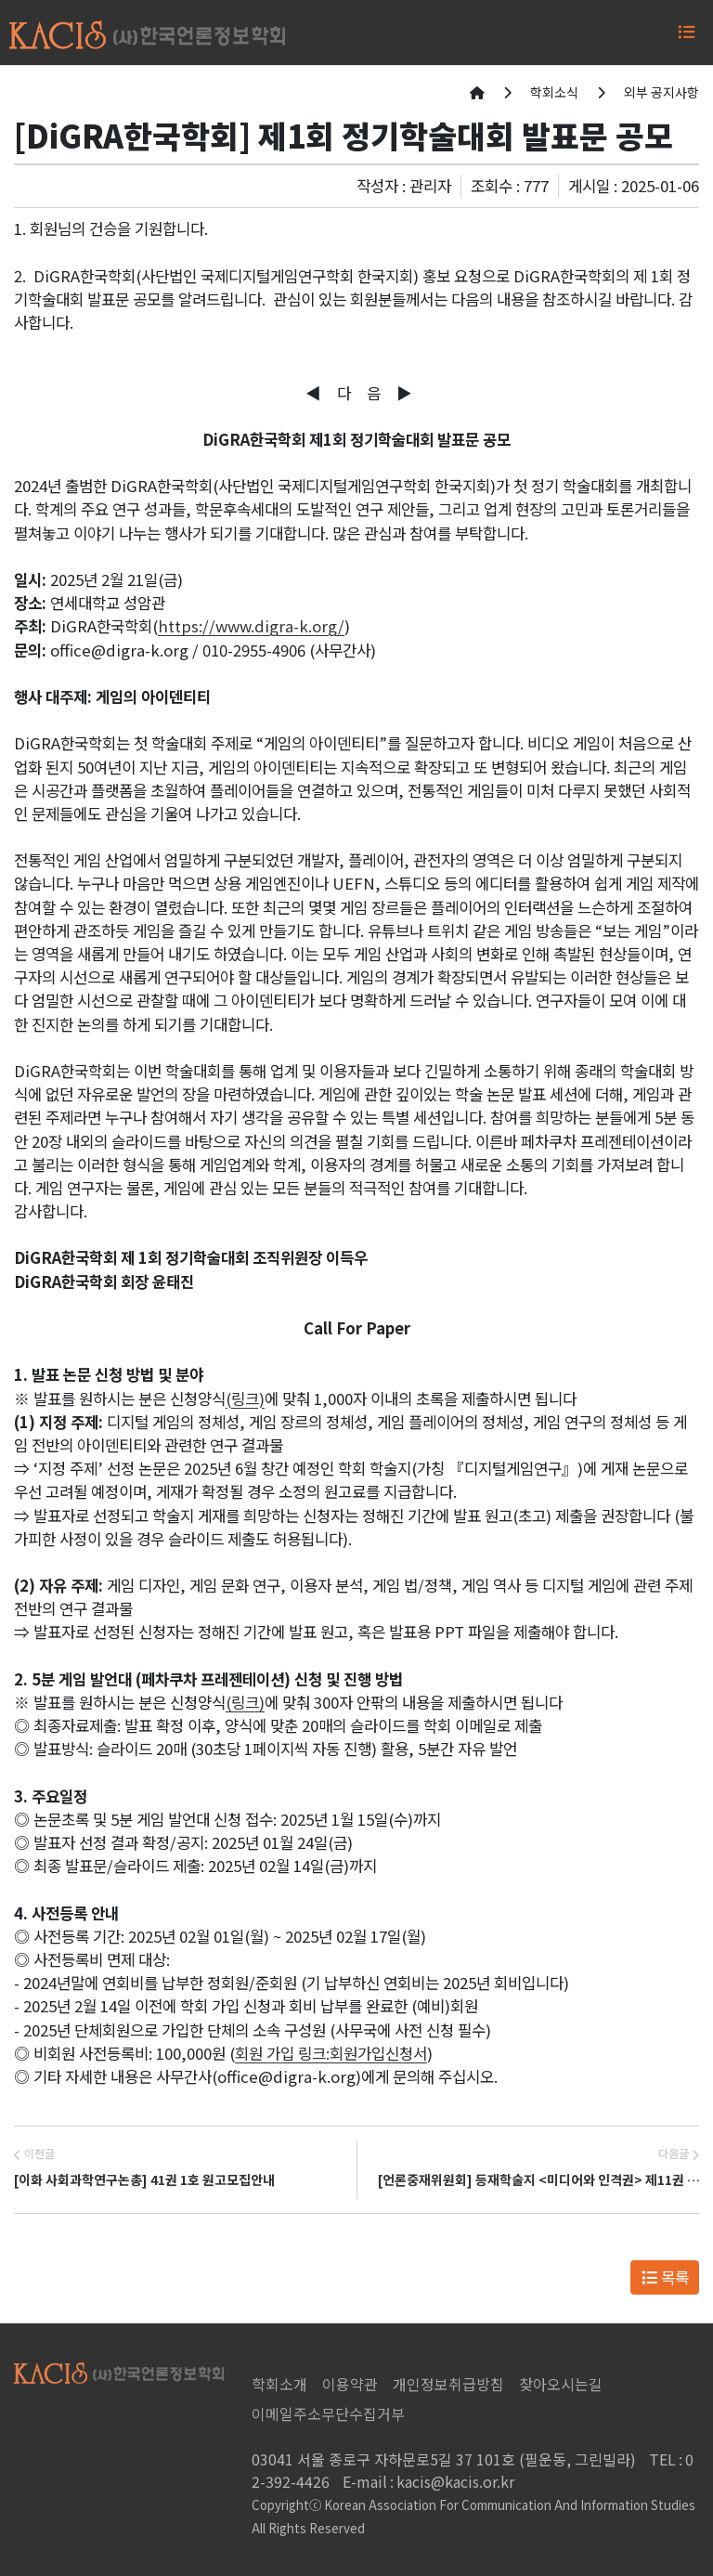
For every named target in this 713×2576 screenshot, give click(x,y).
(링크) (245, 1398)
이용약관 (350, 2384)
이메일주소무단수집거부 (328, 2413)
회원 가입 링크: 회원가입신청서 (331, 2053)
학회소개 (279, 2384)
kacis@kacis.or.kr (428, 2481)
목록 (665, 2277)
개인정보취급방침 (448, 2384)
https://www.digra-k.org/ (251, 626)
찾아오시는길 (561, 2384)
